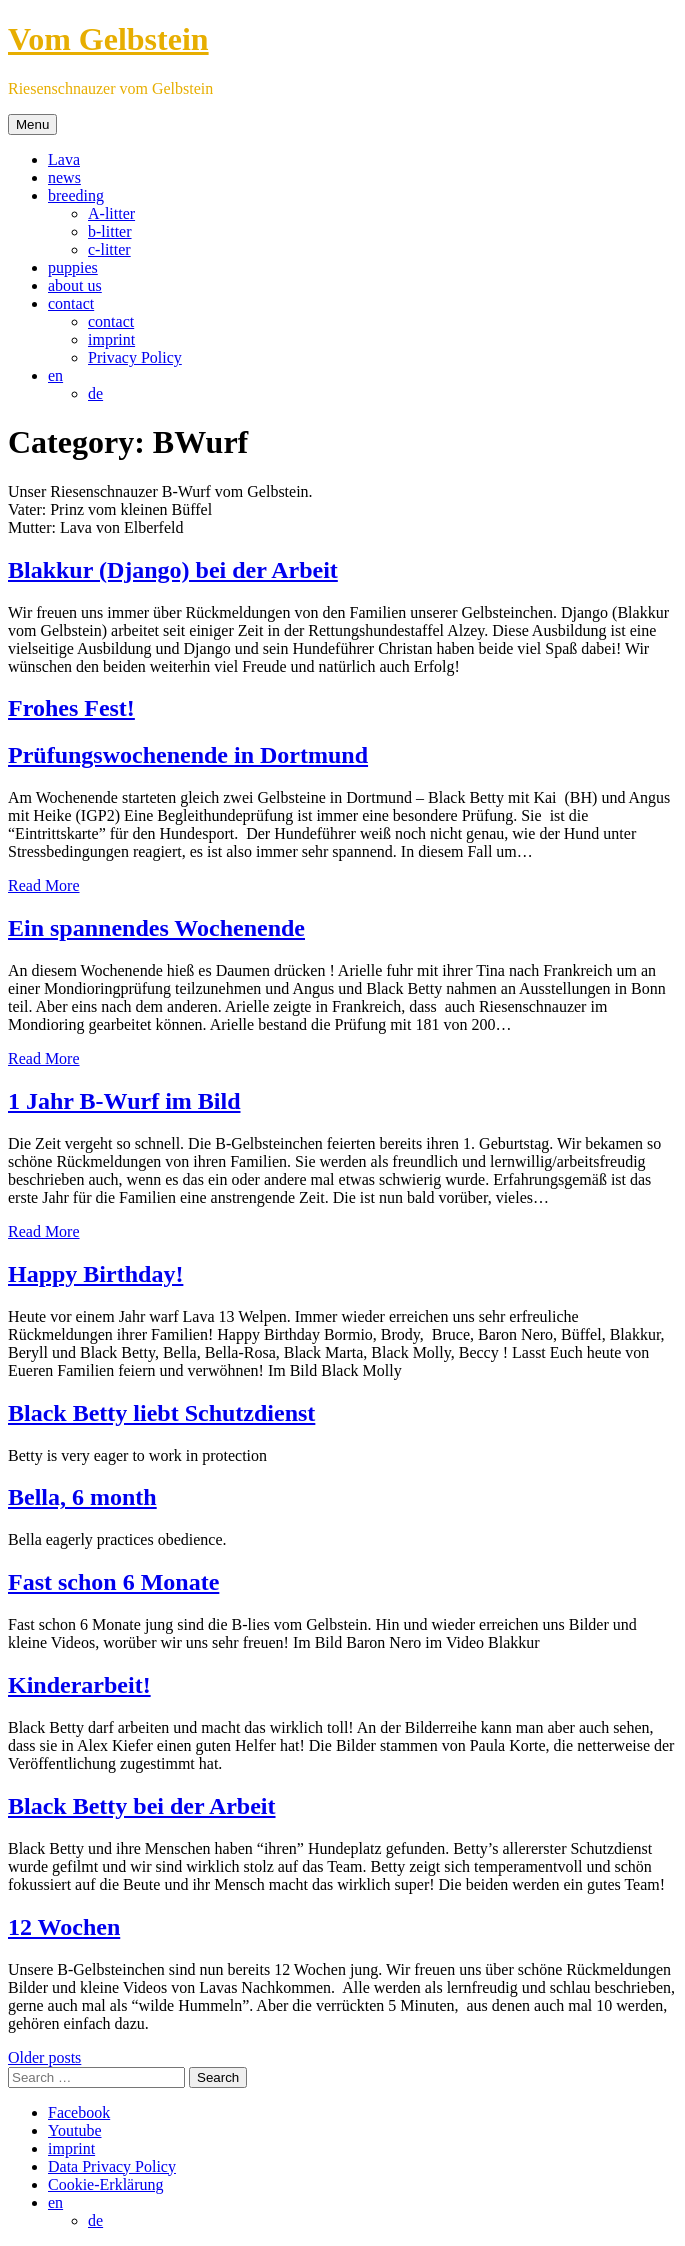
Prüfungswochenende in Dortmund (188, 755)
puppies (73, 267)
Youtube (75, 2130)
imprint (111, 339)
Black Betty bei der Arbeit (142, 1806)
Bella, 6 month (82, 1497)
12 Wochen (64, 1927)
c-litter (109, 249)
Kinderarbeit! (79, 1685)
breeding (76, 195)
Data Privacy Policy (112, 2166)
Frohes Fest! (71, 708)
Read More (44, 885)
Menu (32, 124)
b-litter (110, 231)
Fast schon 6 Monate (113, 1582)
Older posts (44, 2057)
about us (75, 285)
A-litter (111, 213)
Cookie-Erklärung (106, 2184)
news (64, 177)
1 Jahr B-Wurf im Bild (124, 1101)
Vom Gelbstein (108, 39)
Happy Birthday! (95, 1274)
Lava (64, 159)
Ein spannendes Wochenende (156, 928)
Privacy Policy (135, 357)
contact (71, 303)
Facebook (79, 2112)
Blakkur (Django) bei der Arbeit (173, 570)
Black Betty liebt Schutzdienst (161, 1413)
